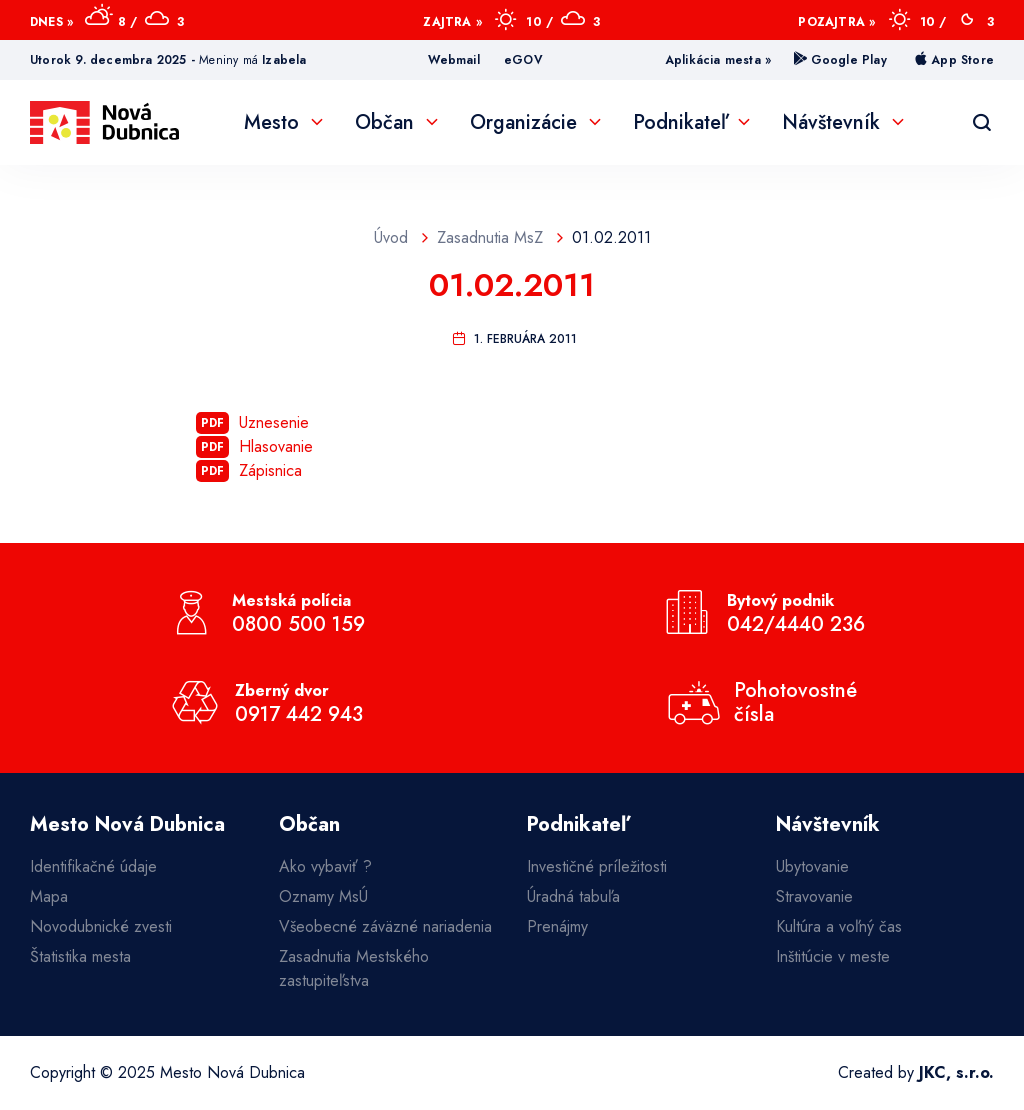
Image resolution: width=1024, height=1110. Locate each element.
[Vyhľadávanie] (982, 123)
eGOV (523, 60)
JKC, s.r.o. (956, 1072)
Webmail (453, 60)
